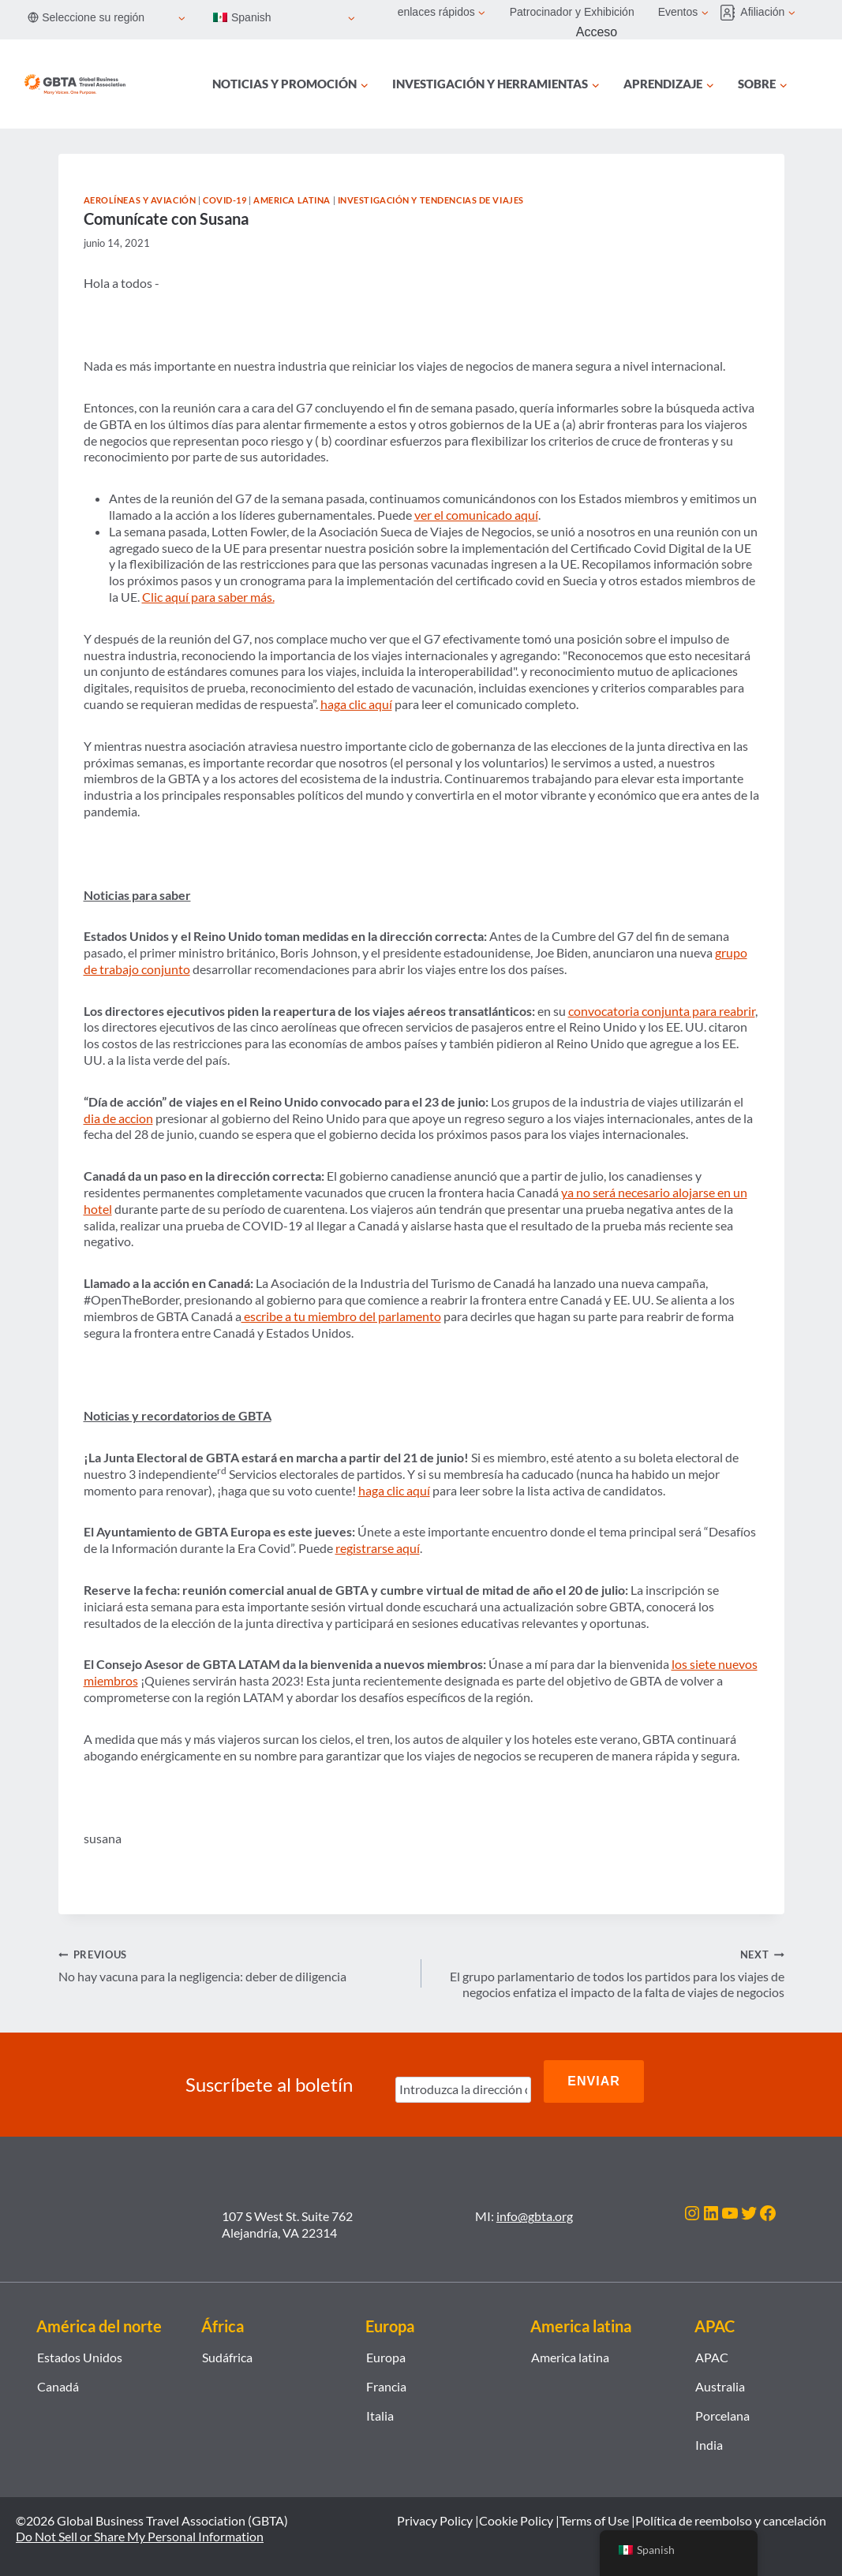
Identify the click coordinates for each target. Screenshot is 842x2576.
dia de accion (118, 1118)
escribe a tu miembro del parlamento (341, 1316)
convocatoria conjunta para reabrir (661, 1010)
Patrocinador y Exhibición (572, 12)
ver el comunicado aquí (476, 514)
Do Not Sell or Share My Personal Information (140, 2523)
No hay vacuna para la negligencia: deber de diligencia (233, 1965)
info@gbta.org (534, 2203)
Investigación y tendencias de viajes (431, 200)
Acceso (596, 32)
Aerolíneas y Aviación (140, 200)
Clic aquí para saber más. (208, 596)
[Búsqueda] (816, 84)
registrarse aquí (377, 1547)
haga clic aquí (356, 703)
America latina (292, 200)
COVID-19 (224, 200)
